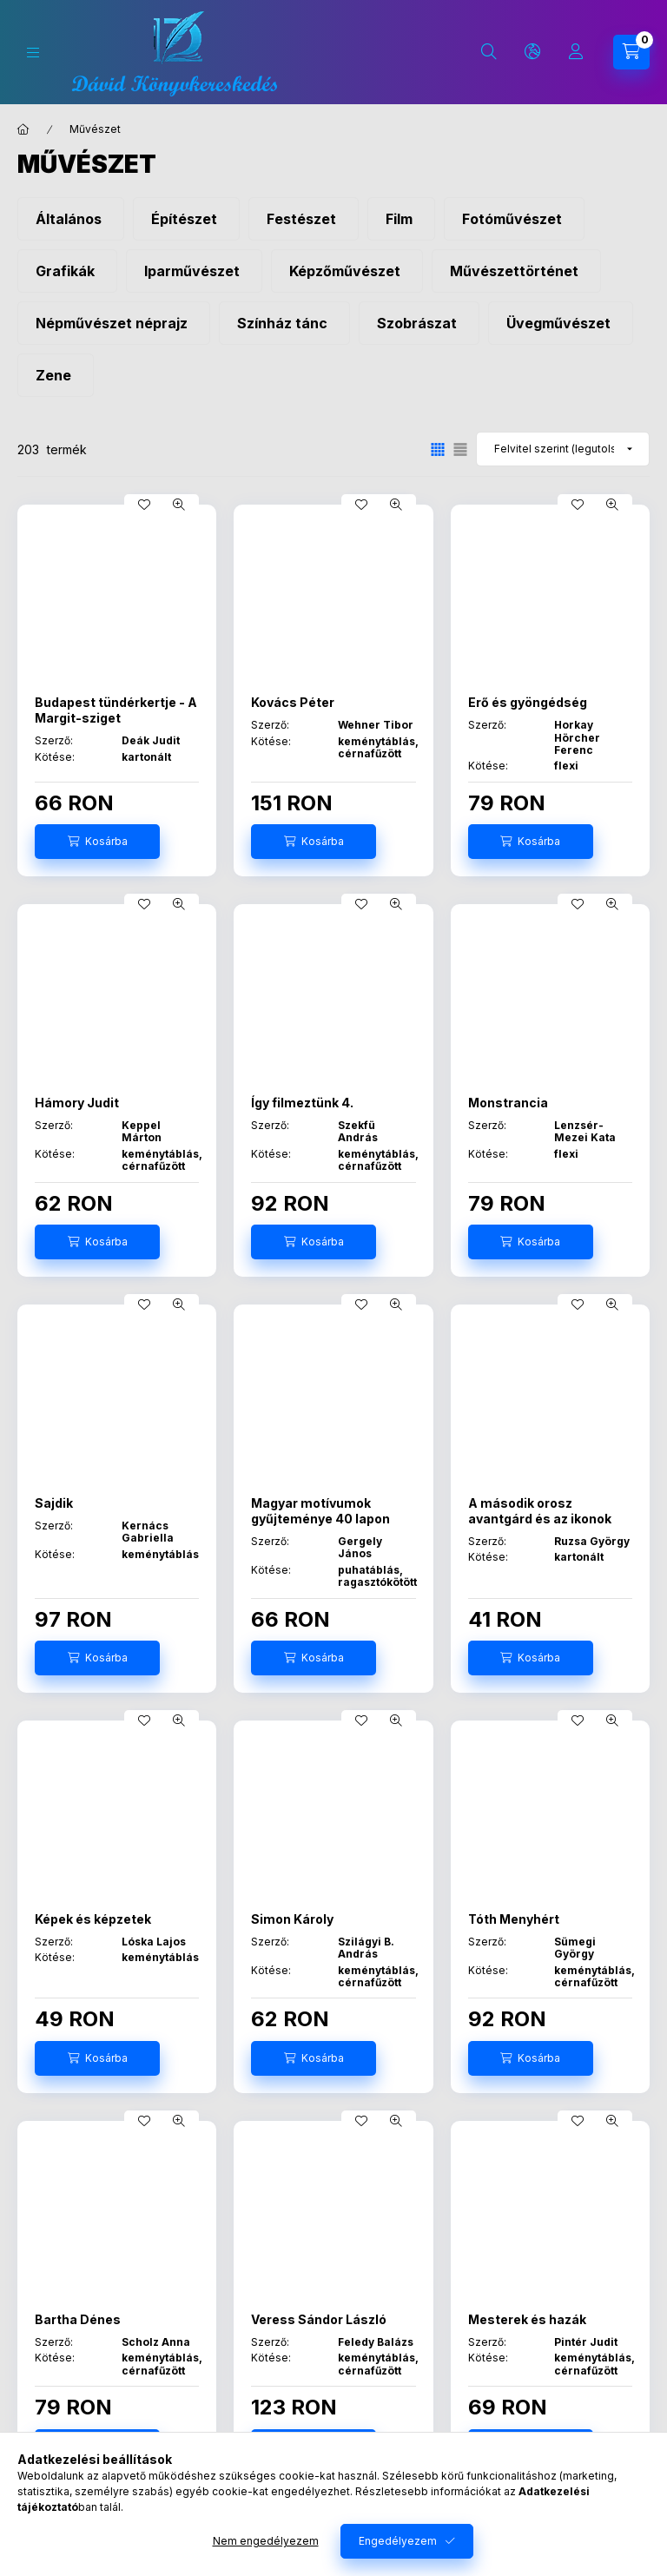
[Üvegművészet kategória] (560, 323)
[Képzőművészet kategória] (347, 271)
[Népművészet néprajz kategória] (113, 323)
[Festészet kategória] (303, 219)
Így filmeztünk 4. (302, 1102)
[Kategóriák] (33, 52)
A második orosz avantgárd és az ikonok (539, 1511)
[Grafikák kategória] (67, 271)
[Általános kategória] (70, 219)
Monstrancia (508, 1102)
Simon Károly (292, 1919)
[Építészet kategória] (186, 219)
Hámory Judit (77, 1102)
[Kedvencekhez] (144, 504)
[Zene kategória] (55, 375)
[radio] (460, 449)
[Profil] (575, 52)
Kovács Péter (292, 702)
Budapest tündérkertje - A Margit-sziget (116, 710)
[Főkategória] (23, 129)
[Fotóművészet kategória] (514, 219)
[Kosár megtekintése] (631, 52)
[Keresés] (489, 52)
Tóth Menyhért (513, 1919)
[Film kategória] (401, 219)
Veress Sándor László (318, 2319)
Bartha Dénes (78, 2319)
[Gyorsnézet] (179, 504)
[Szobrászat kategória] (419, 323)
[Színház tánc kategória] (284, 323)
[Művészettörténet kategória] (516, 271)
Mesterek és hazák (527, 2319)
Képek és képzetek (93, 1919)
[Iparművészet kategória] (194, 271)
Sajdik (54, 1503)
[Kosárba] (97, 841)
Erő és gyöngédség (527, 702)
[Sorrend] (563, 449)
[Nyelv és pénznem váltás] (532, 52)
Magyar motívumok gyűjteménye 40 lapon (320, 1511)
